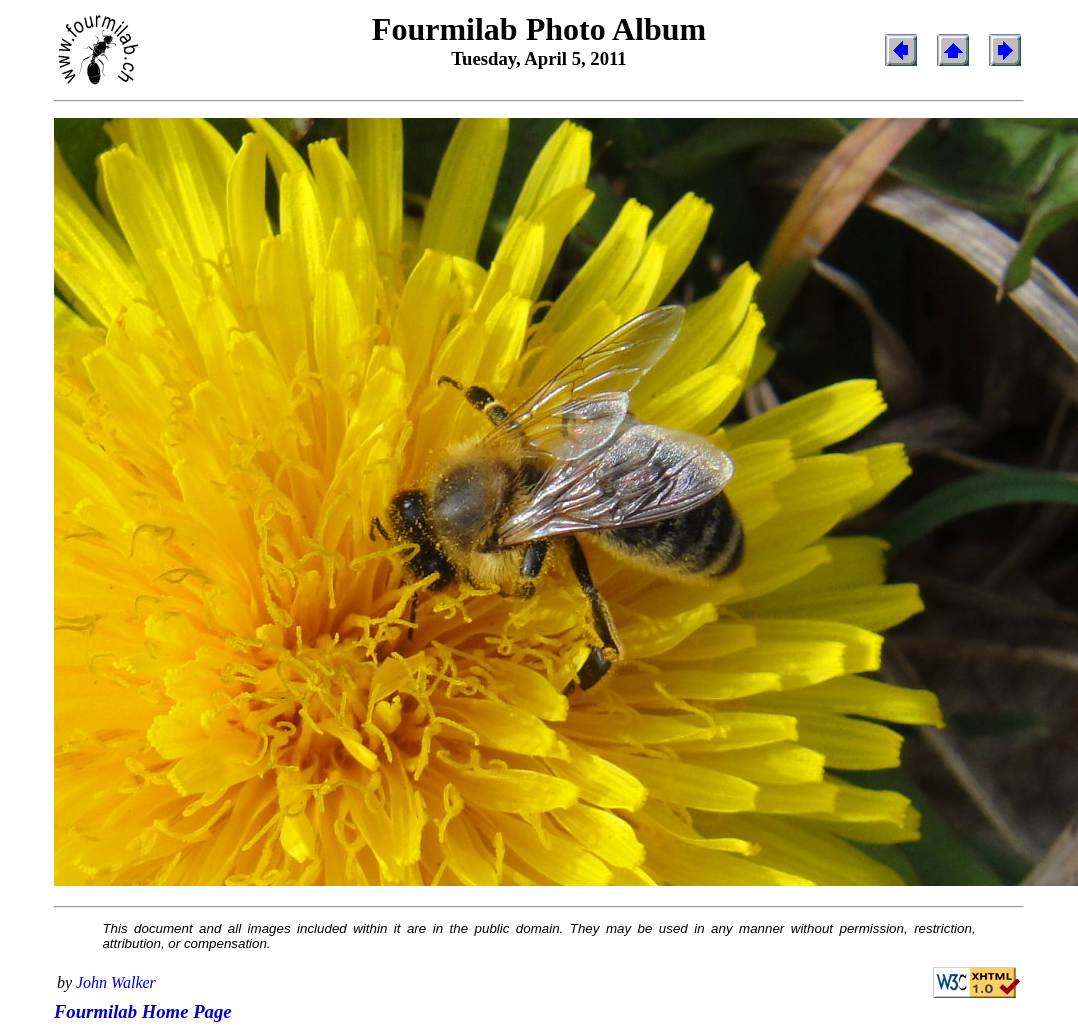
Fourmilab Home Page (143, 1011)
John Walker (116, 982)
